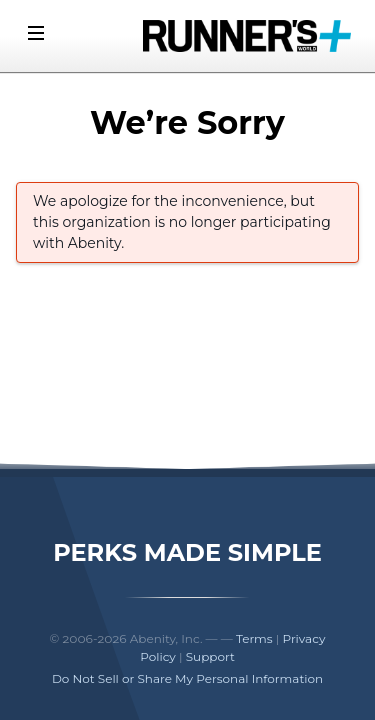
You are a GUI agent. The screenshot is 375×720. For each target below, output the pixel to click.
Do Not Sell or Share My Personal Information (187, 678)
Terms (254, 638)
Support (210, 656)
